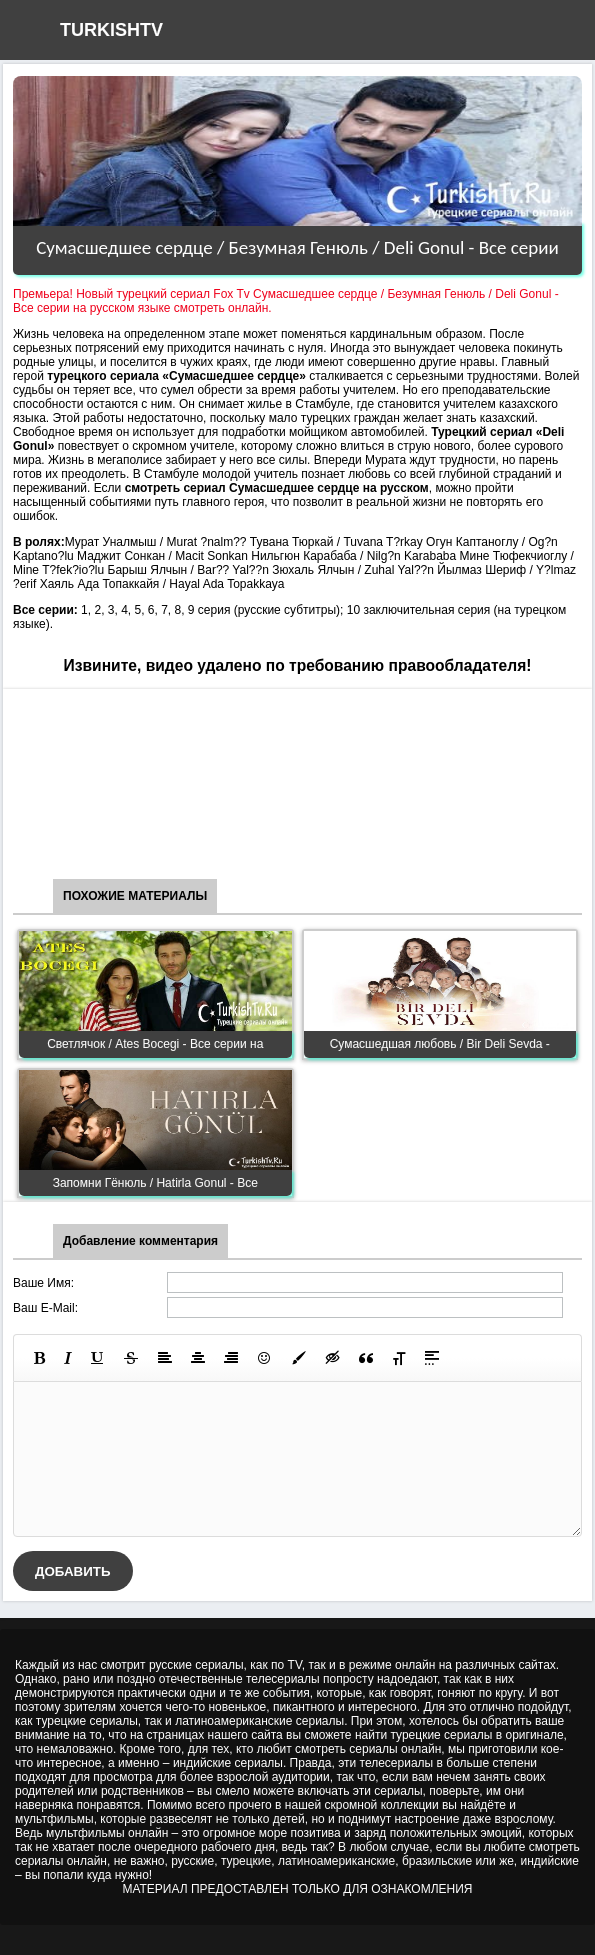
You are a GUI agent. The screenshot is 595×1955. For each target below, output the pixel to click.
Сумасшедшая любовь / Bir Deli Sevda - (440, 1044)
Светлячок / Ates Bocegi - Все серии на (155, 1044)
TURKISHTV (111, 30)
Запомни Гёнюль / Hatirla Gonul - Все (155, 1183)
